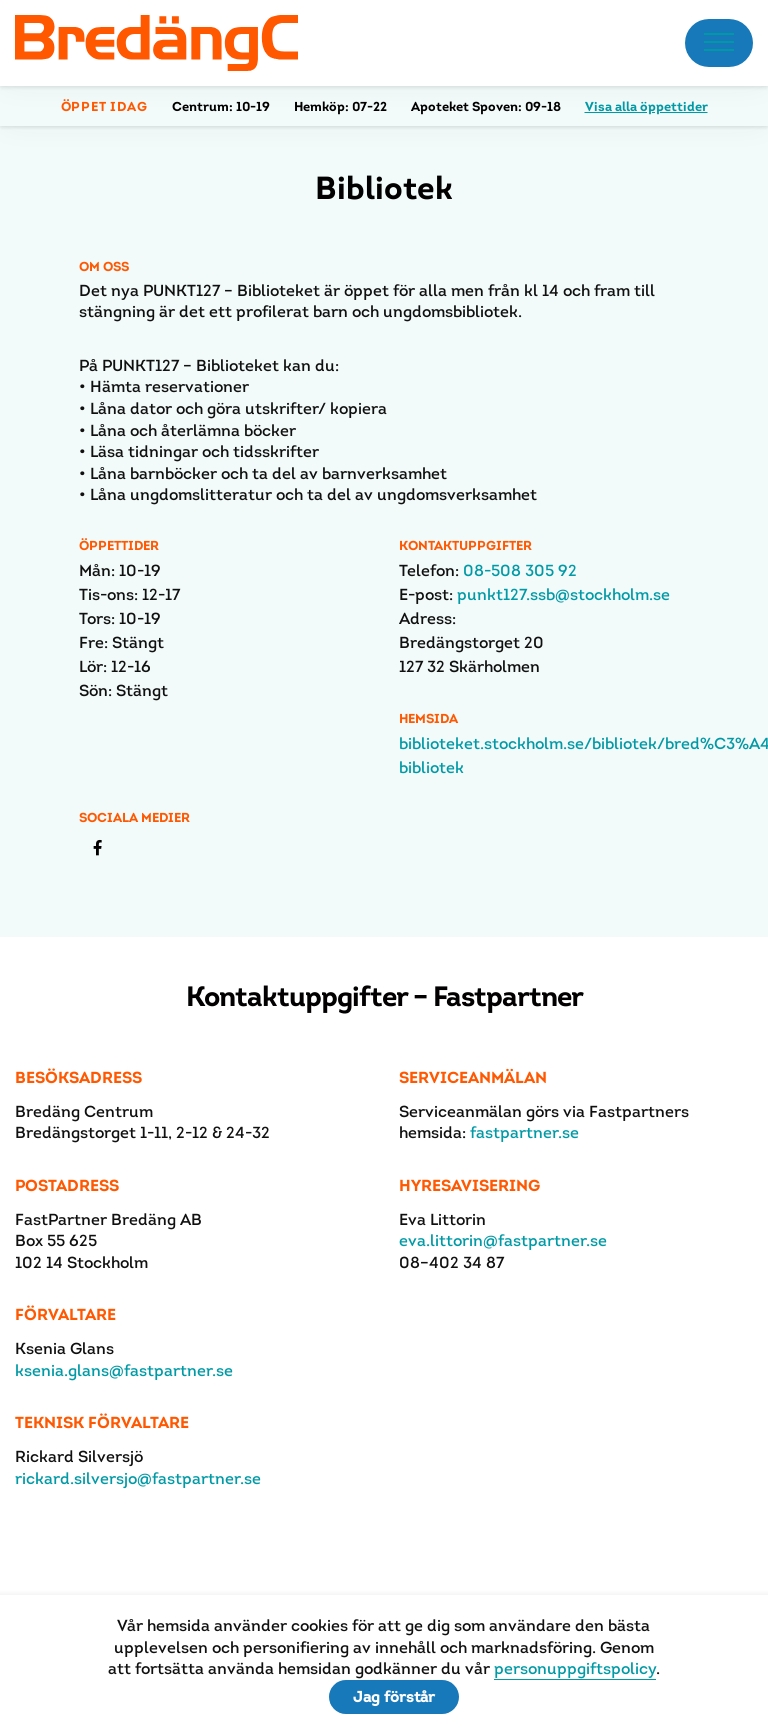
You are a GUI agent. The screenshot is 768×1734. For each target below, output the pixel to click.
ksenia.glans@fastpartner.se (124, 1370)
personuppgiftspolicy (575, 1668)
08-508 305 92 (520, 570)
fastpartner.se (524, 1132)
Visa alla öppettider (646, 106)
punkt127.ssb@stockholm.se (563, 594)
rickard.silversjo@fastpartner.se (138, 1478)
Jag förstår (394, 1696)
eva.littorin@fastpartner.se (503, 1240)
